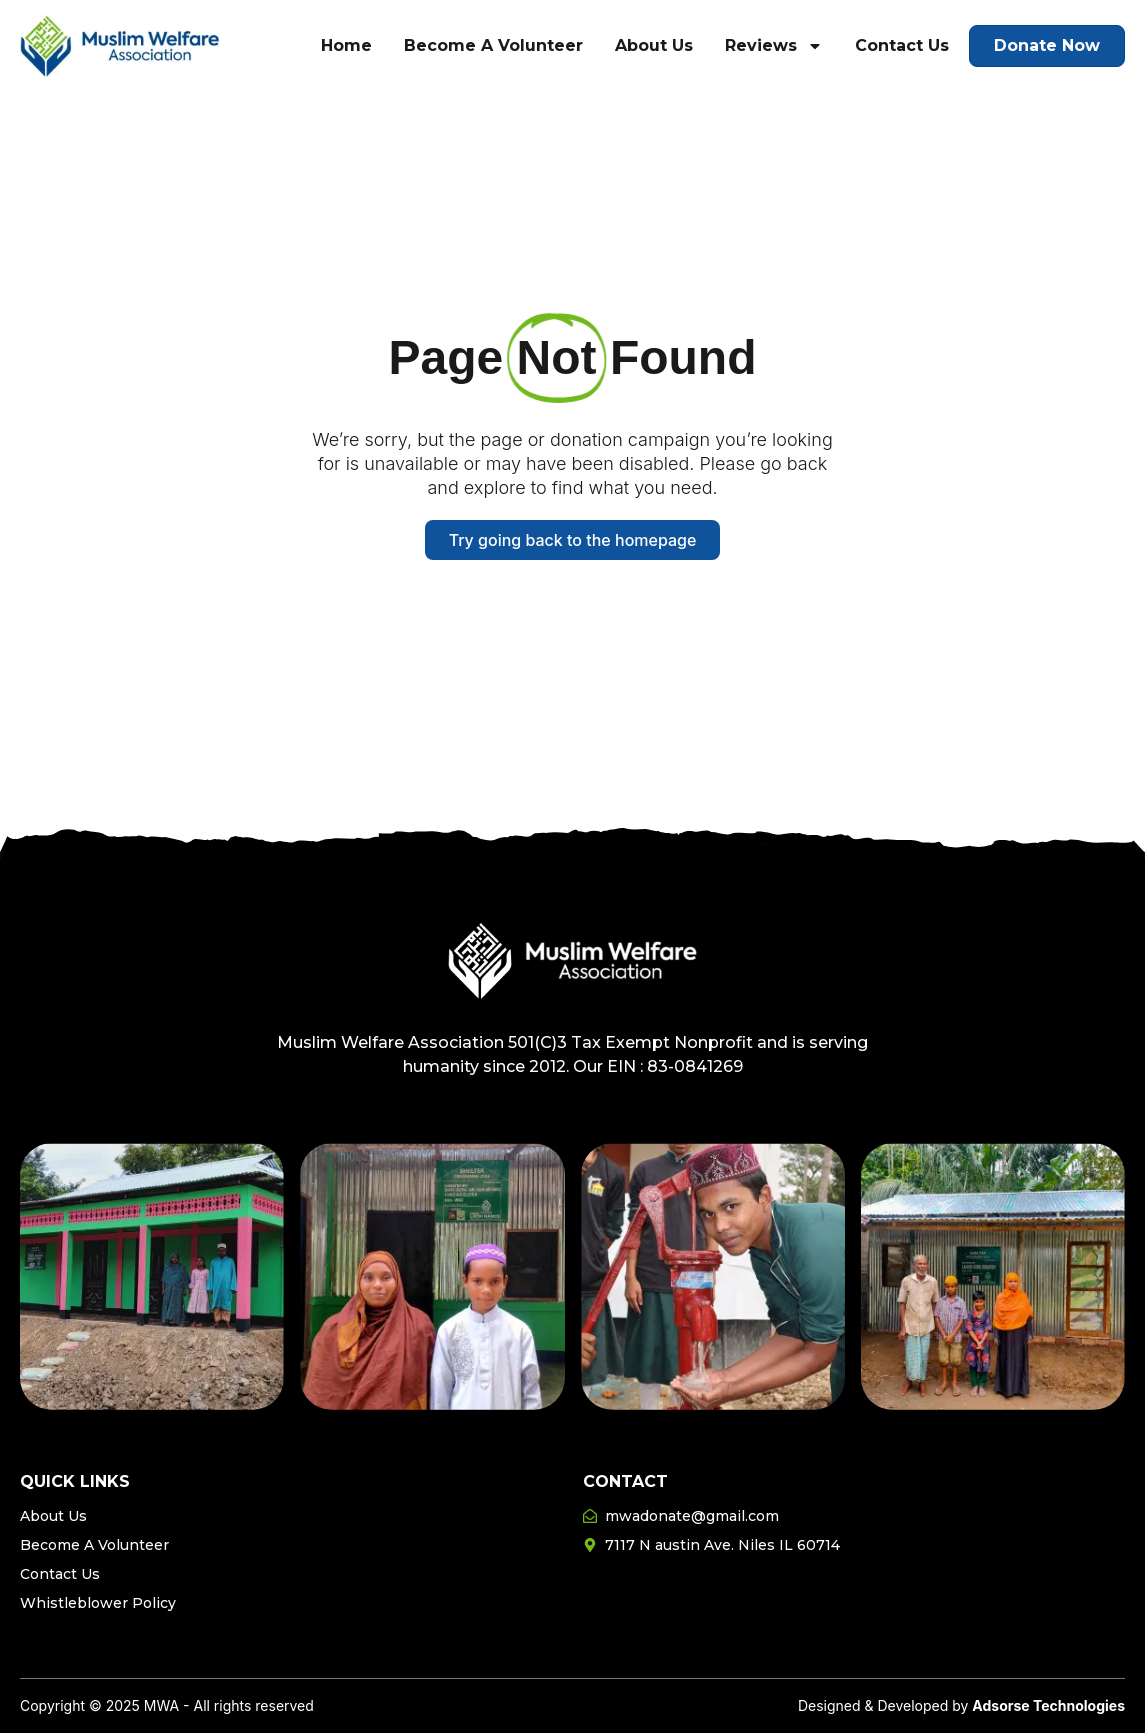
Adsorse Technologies (1048, 1705)
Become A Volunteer (493, 45)
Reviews (774, 46)
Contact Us (902, 45)
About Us (654, 45)
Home (346, 45)
